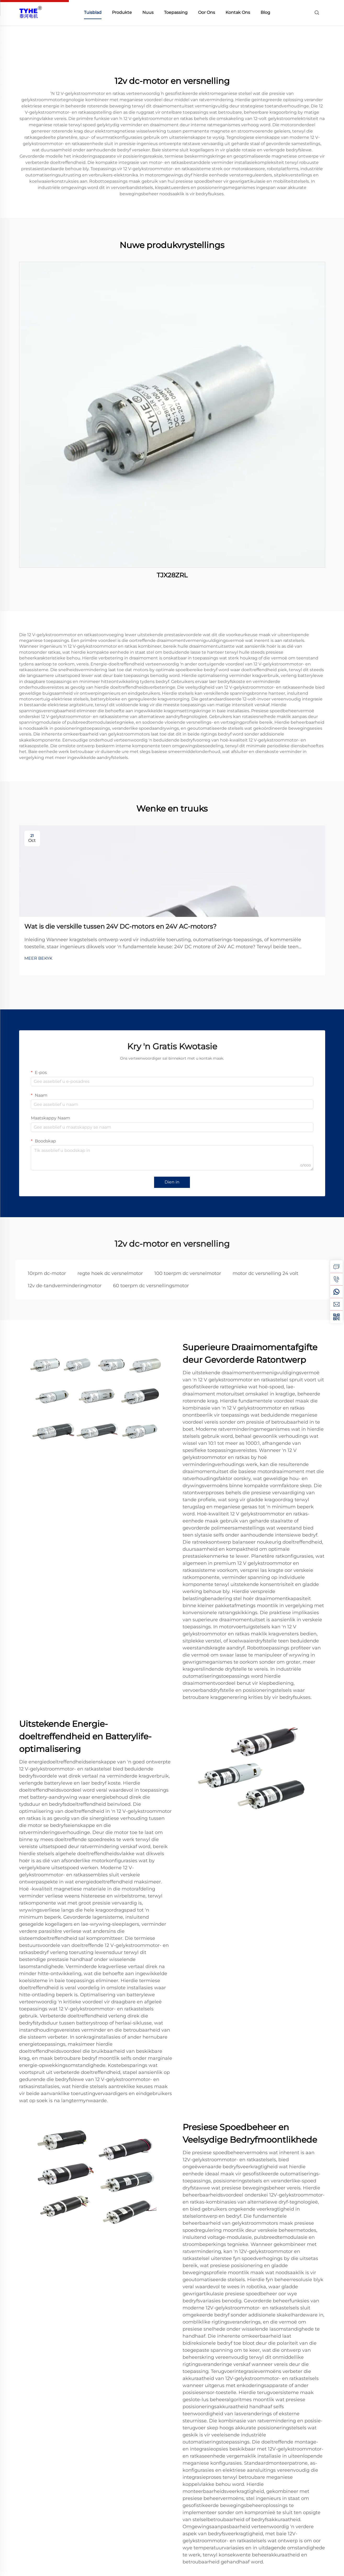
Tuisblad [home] (92, 12)
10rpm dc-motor (47, 1273)
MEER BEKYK (38, 958)
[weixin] (336, 1316)
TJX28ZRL (172, 575)
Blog (265, 12)
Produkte (122, 12)
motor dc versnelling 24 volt (265, 1273)
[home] (30, 12)
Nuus (148, 12)
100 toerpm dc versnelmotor (187, 1273)
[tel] (336, 1279)
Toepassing (176, 12)
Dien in (172, 1182)
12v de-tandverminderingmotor (64, 1286)
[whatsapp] (336, 1291)
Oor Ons (206, 12)
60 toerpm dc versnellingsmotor (151, 1286)
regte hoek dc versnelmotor (110, 1273)
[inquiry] (336, 1266)
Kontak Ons (237, 12)
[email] (336, 1304)
